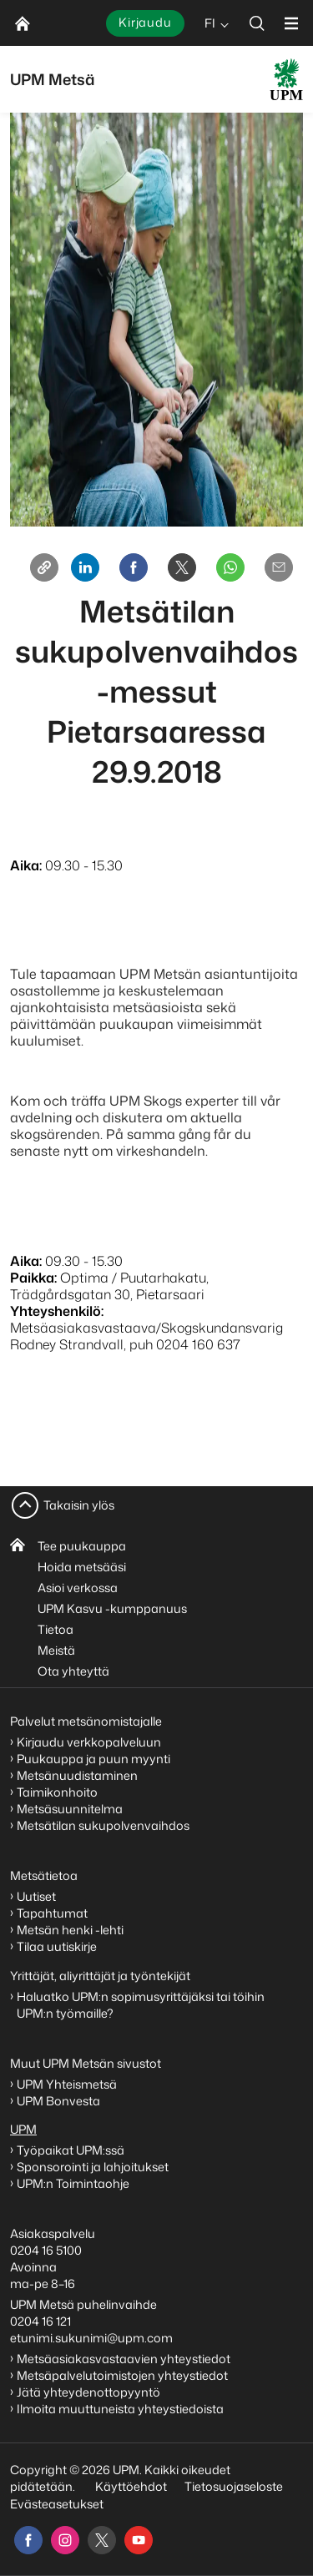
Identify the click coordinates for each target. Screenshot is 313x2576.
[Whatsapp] (230, 567)
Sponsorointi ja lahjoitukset (94, 2166)
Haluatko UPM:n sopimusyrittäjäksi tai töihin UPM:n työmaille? (141, 2005)
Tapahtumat (52, 1913)
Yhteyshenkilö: (56, 1311)
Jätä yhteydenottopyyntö (88, 2392)
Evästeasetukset (56, 2504)
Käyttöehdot (131, 2486)
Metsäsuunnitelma (70, 1808)
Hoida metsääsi (82, 1566)
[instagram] (65, 2540)
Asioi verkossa (78, 1587)
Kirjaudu (145, 22)
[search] (257, 23)
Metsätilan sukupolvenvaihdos (103, 1825)
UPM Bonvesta (60, 2101)
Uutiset (36, 1896)
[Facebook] (133, 567)
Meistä (56, 1650)
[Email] (279, 567)
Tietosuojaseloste (232, 2486)
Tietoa (55, 1629)
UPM (23, 2129)
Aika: (26, 865)
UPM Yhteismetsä (67, 2084)
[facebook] (28, 2540)
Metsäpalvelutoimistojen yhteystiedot (122, 2375)
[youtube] (138, 2540)
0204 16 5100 (46, 2250)
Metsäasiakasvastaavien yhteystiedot (123, 2358)
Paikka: (33, 1277)
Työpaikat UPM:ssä (70, 2150)
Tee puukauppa (82, 1546)
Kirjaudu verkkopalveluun (89, 1742)
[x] (102, 2540)
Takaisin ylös (78, 1505)
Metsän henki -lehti (70, 1929)
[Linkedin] (85, 567)
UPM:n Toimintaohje (73, 2183)
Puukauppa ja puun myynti (93, 1758)
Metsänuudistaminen (77, 1775)
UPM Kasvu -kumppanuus (112, 1608)
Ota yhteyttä (73, 1671)
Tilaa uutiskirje (57, 1946)
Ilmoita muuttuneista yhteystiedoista (120, 2408)
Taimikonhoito (57, 1792)
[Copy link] (44, 567)
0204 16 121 (40, 2321)
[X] (182, 567)
